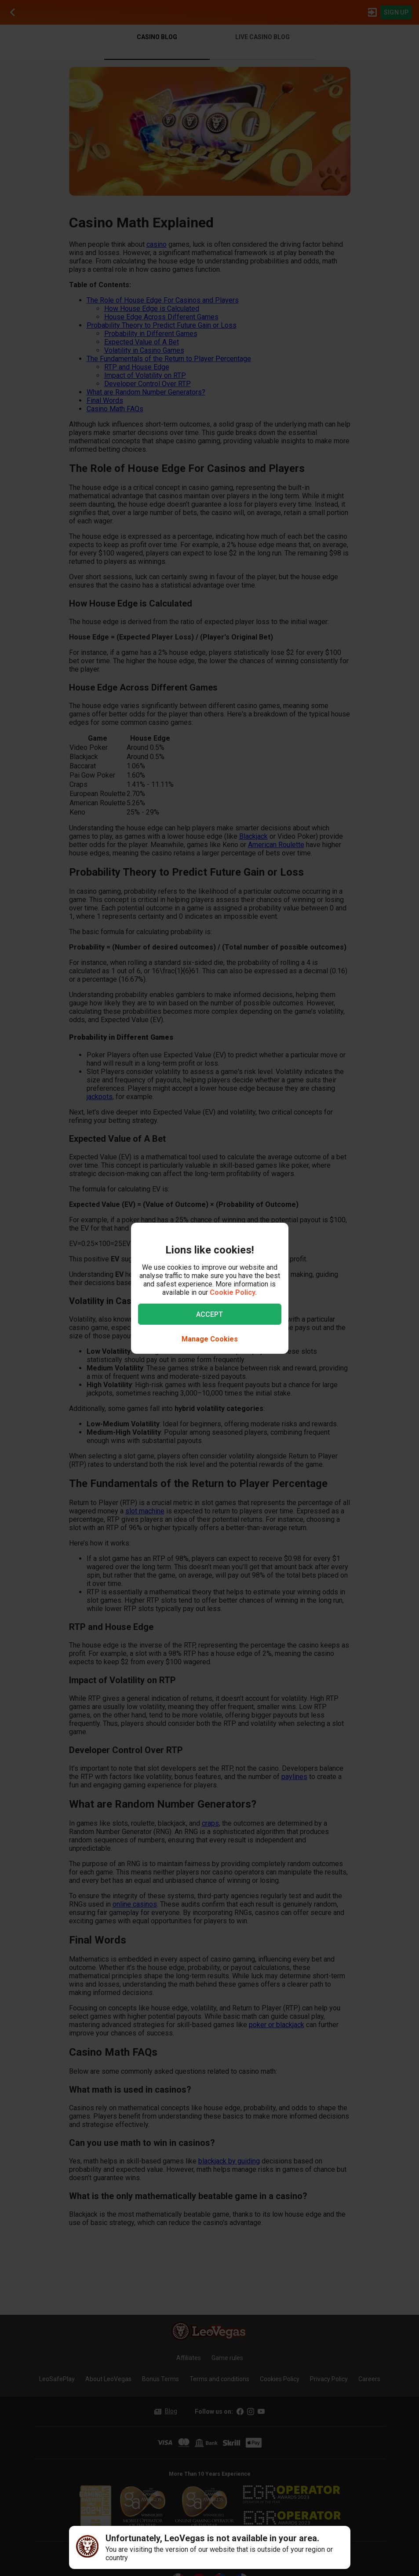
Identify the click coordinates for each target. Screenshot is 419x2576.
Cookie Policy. (233, 1292)
